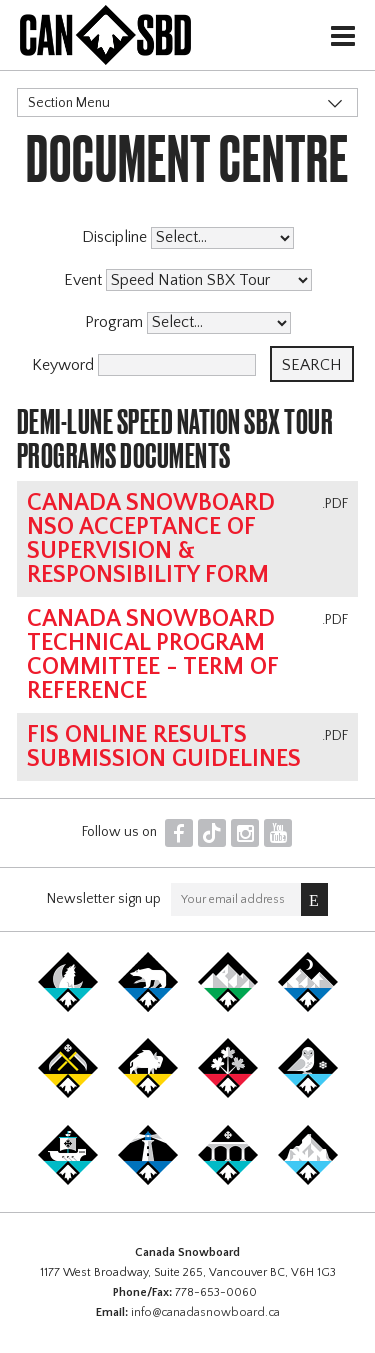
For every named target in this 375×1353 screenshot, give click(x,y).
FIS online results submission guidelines (164, 747)
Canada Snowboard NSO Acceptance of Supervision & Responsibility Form (151, 539)
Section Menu (69, 103)
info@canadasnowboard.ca (205, 1312)
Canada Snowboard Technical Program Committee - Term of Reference (152, 655)
